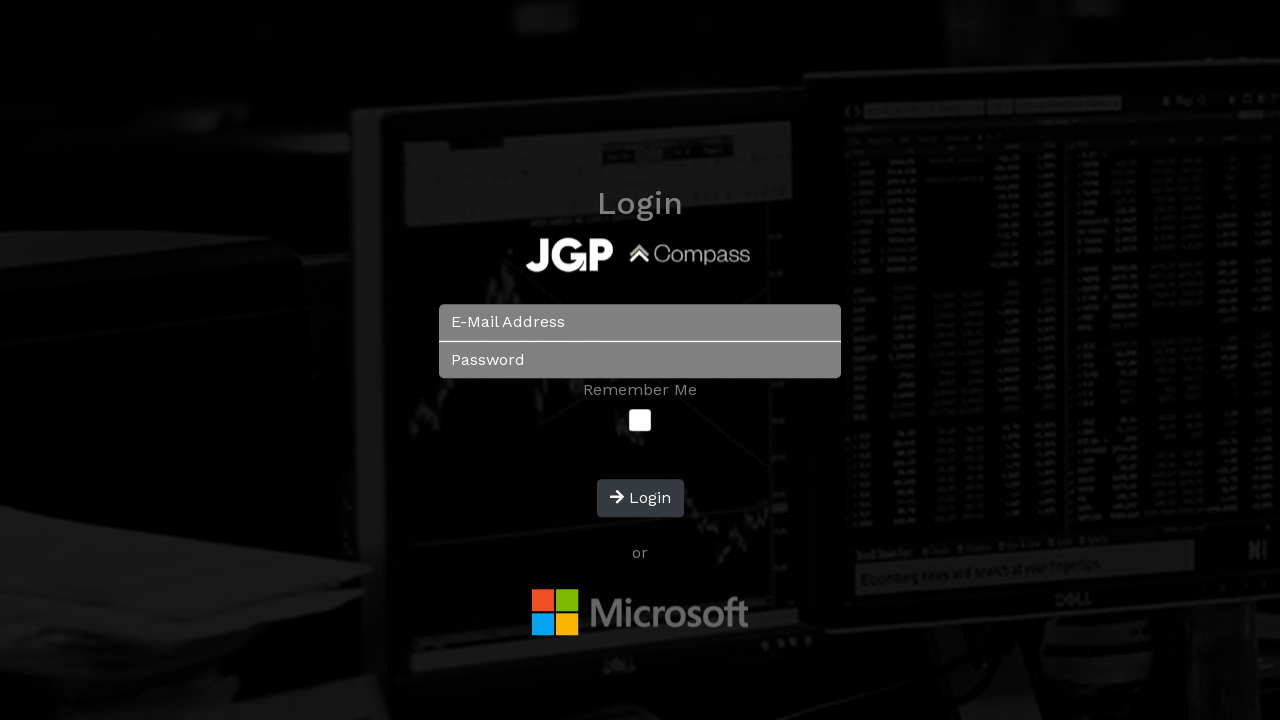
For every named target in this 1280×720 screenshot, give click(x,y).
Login (640, 498)
